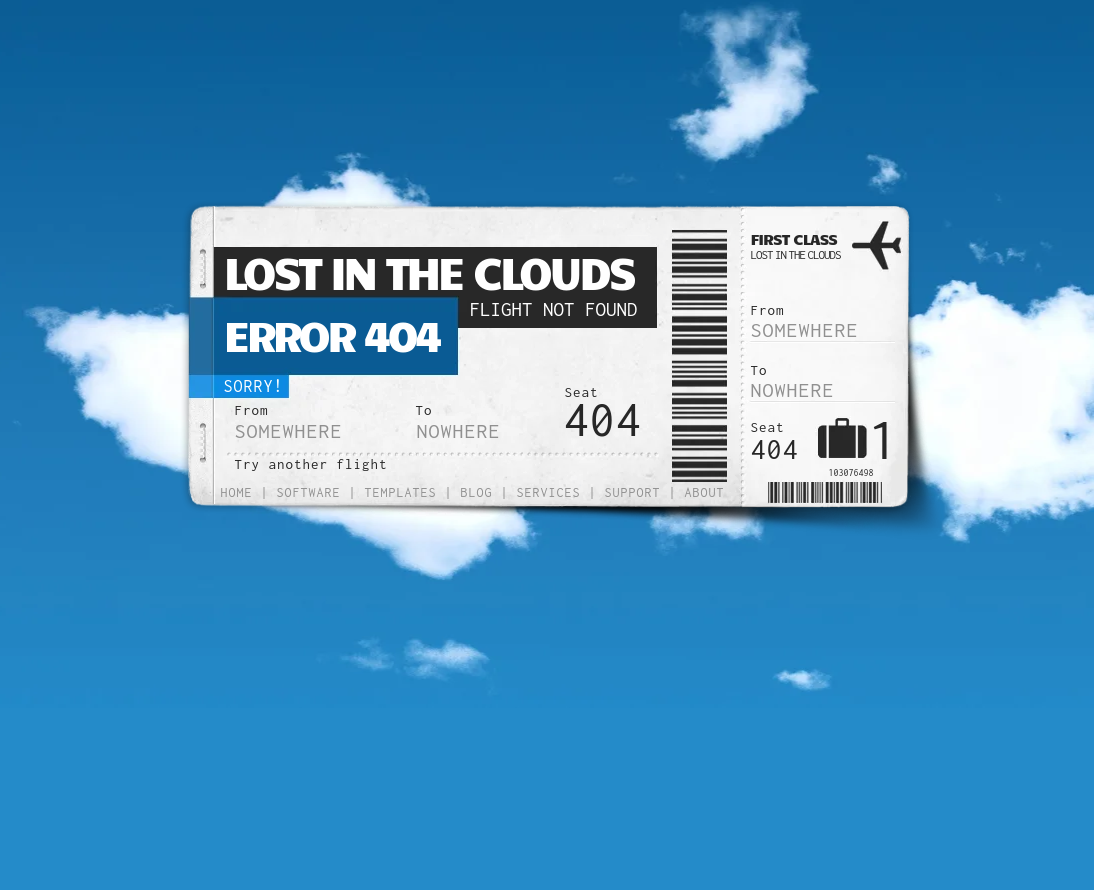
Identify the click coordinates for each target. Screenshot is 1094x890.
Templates (401, 492)
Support (633, 492)
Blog (477, 492)
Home (237, 492)
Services (549, 492)
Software (309, 492)
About (705, 492)
